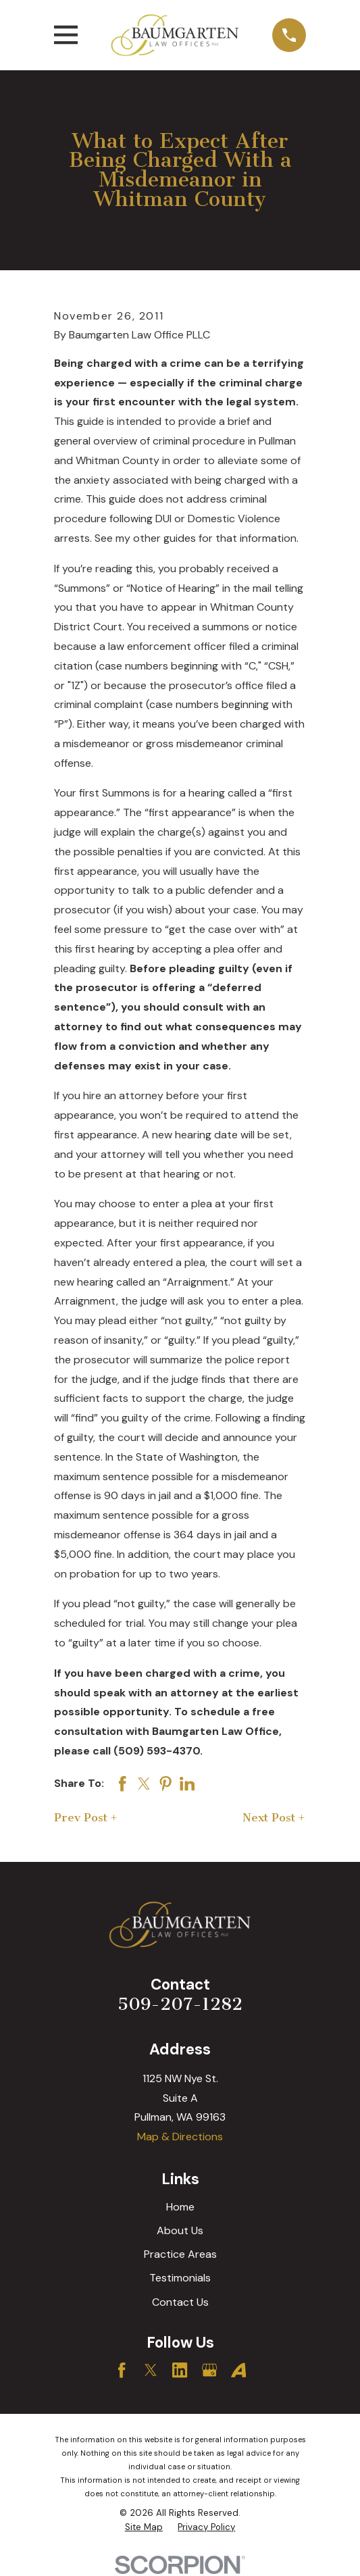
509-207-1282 (180, 2004)
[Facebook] (121, 2370)
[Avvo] (238, 2370)
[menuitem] (144, 2527)
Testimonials (180, 2278)
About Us (180, 2230)
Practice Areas (180, 2254)
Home (180, 2207)
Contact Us (180, 2302)
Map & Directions (180, 2136)
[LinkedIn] (179, 2370)
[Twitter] (150, 2370)
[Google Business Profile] (209, 2370)
